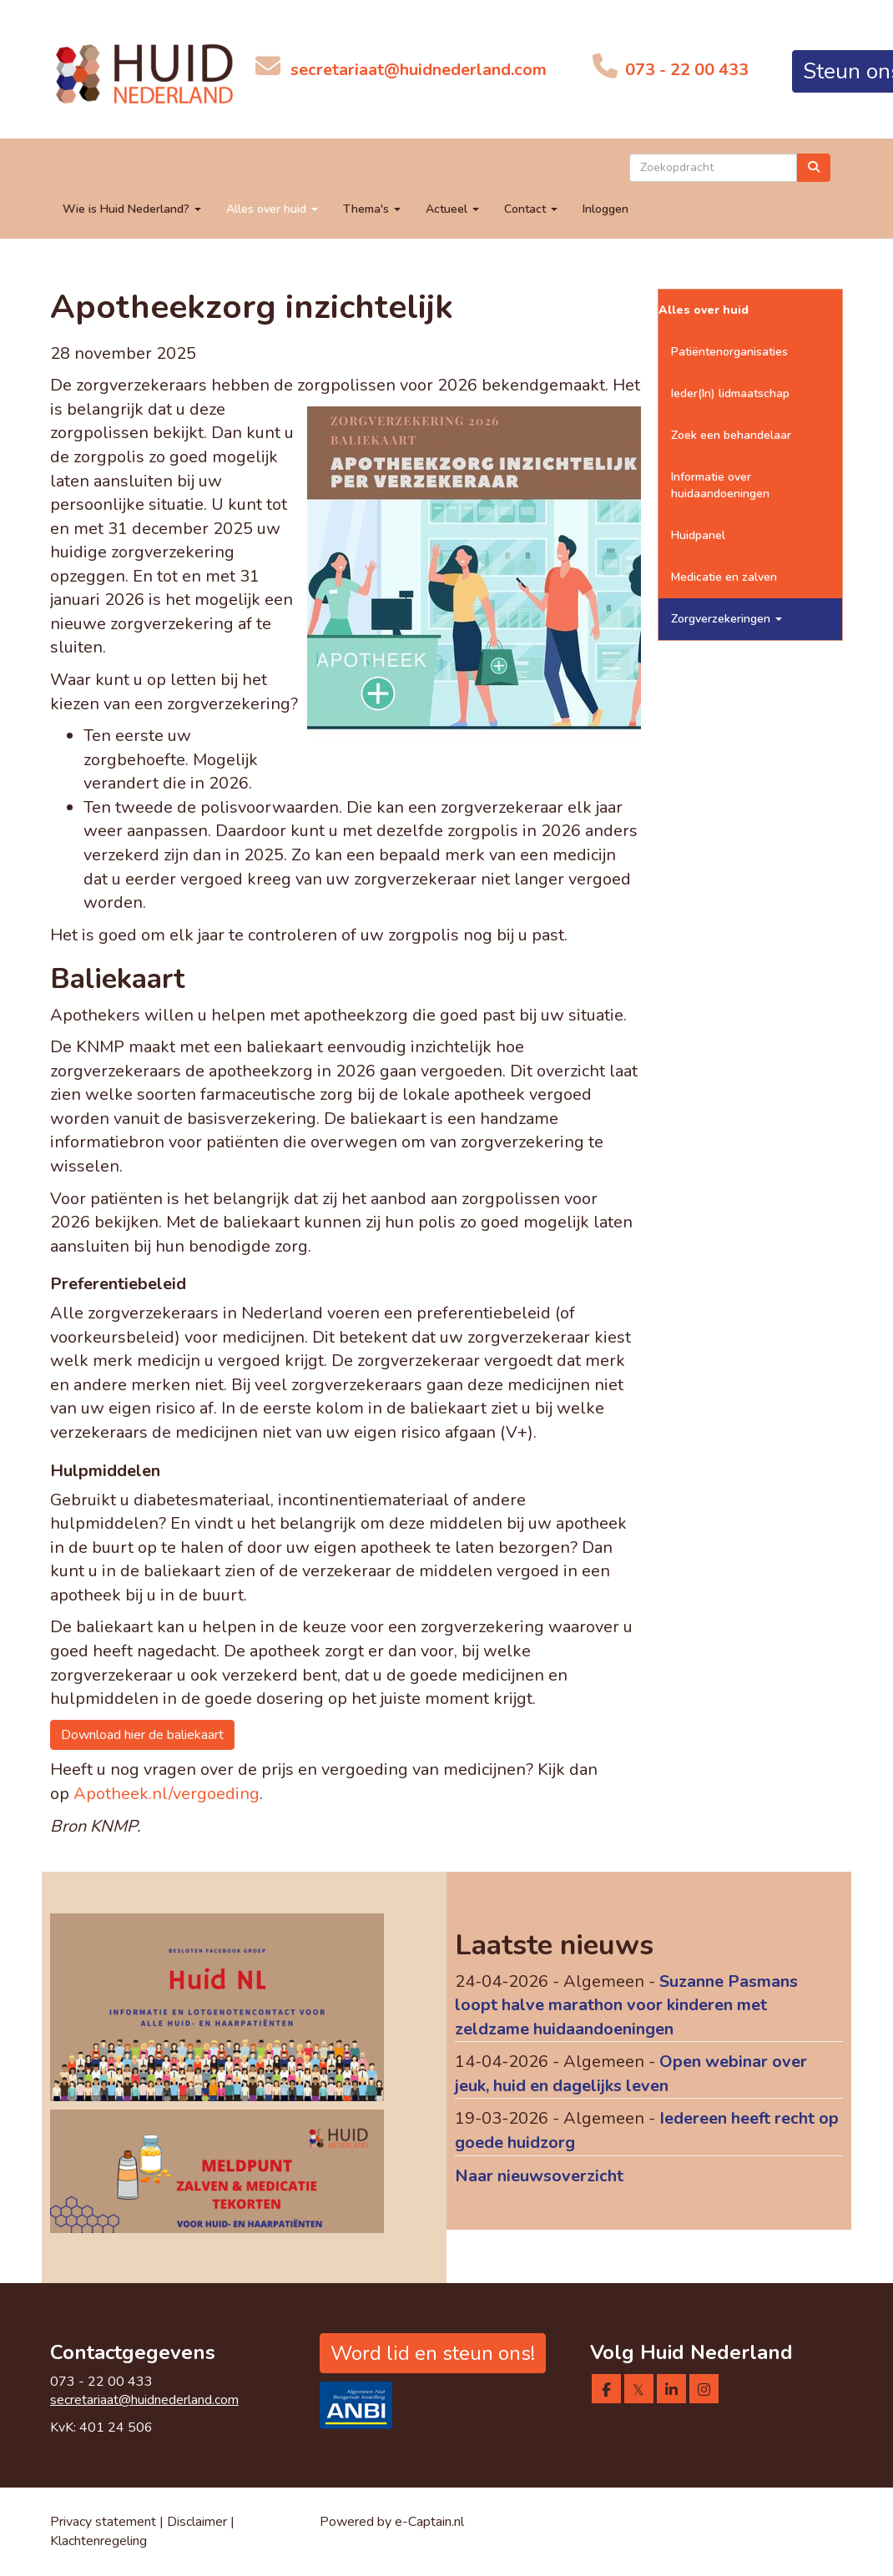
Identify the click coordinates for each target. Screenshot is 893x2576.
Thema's (372, 209)
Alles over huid (272, 209)
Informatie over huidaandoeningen (720, 485)
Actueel (452, 209)
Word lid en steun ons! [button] (432, 2353)
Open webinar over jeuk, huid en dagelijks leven (631, 2073)
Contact (530, 209)
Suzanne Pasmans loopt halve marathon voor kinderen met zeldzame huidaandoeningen (626, 2005)
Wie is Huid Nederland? (132, 209)
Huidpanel (698, 535)
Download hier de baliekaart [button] (142, 1735)
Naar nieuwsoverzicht (539, 2176)
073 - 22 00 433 (685, 69)
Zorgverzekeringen (726, 619)
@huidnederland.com (418, 69)
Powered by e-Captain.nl (392, 2522)
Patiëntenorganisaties (729, 352)
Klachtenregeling (98, 2541)
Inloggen (605, 209)
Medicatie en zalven (724, 577)
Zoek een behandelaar (731, 435)
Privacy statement (103, 2522)
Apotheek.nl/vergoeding (166, 1793)
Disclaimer (197, 2522)
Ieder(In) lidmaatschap (730, 393)
